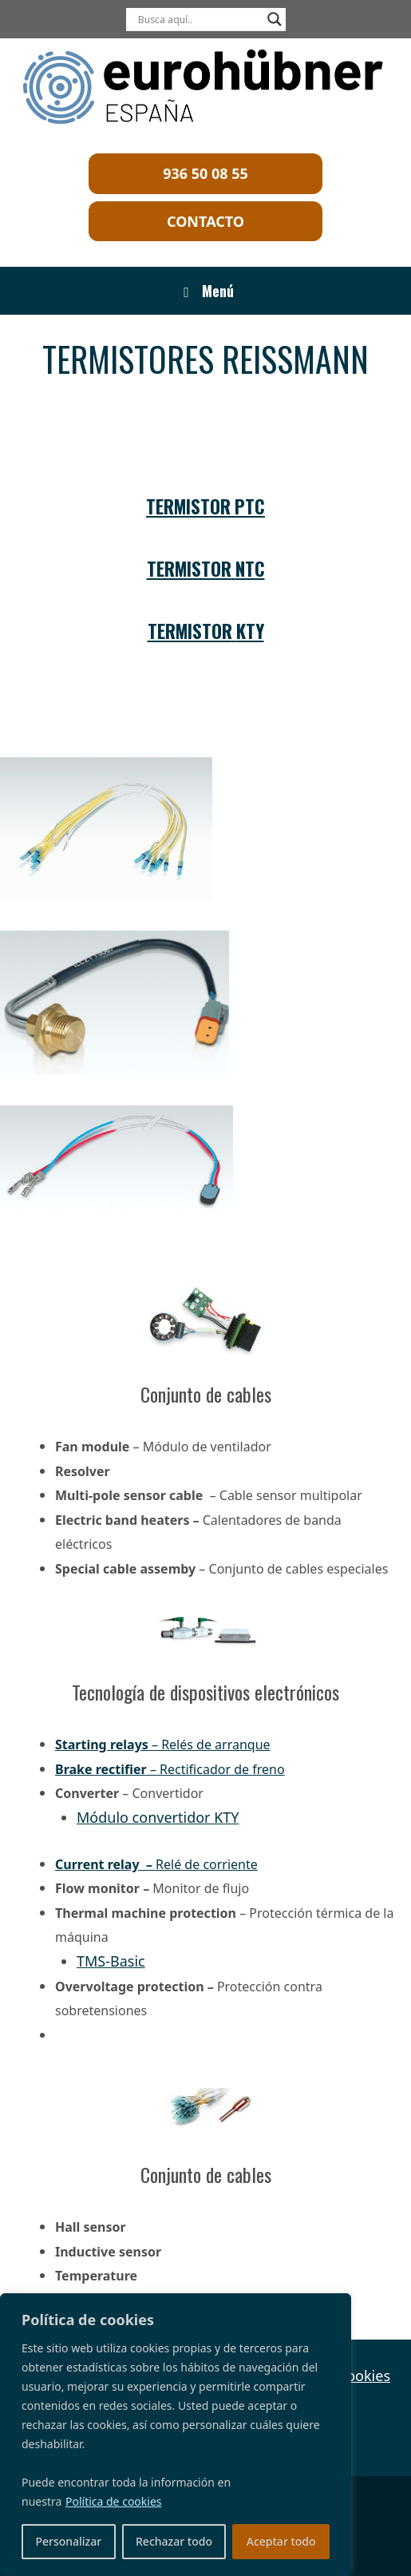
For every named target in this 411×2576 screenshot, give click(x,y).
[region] (175, 2434)
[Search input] (198, 19)
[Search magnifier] (274, 19)
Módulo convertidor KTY (158, 1817)
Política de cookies (113, 2501)
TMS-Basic (111, 1961)
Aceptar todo (281, 2541)
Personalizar (68, 2541)
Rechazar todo (174, 2541)
